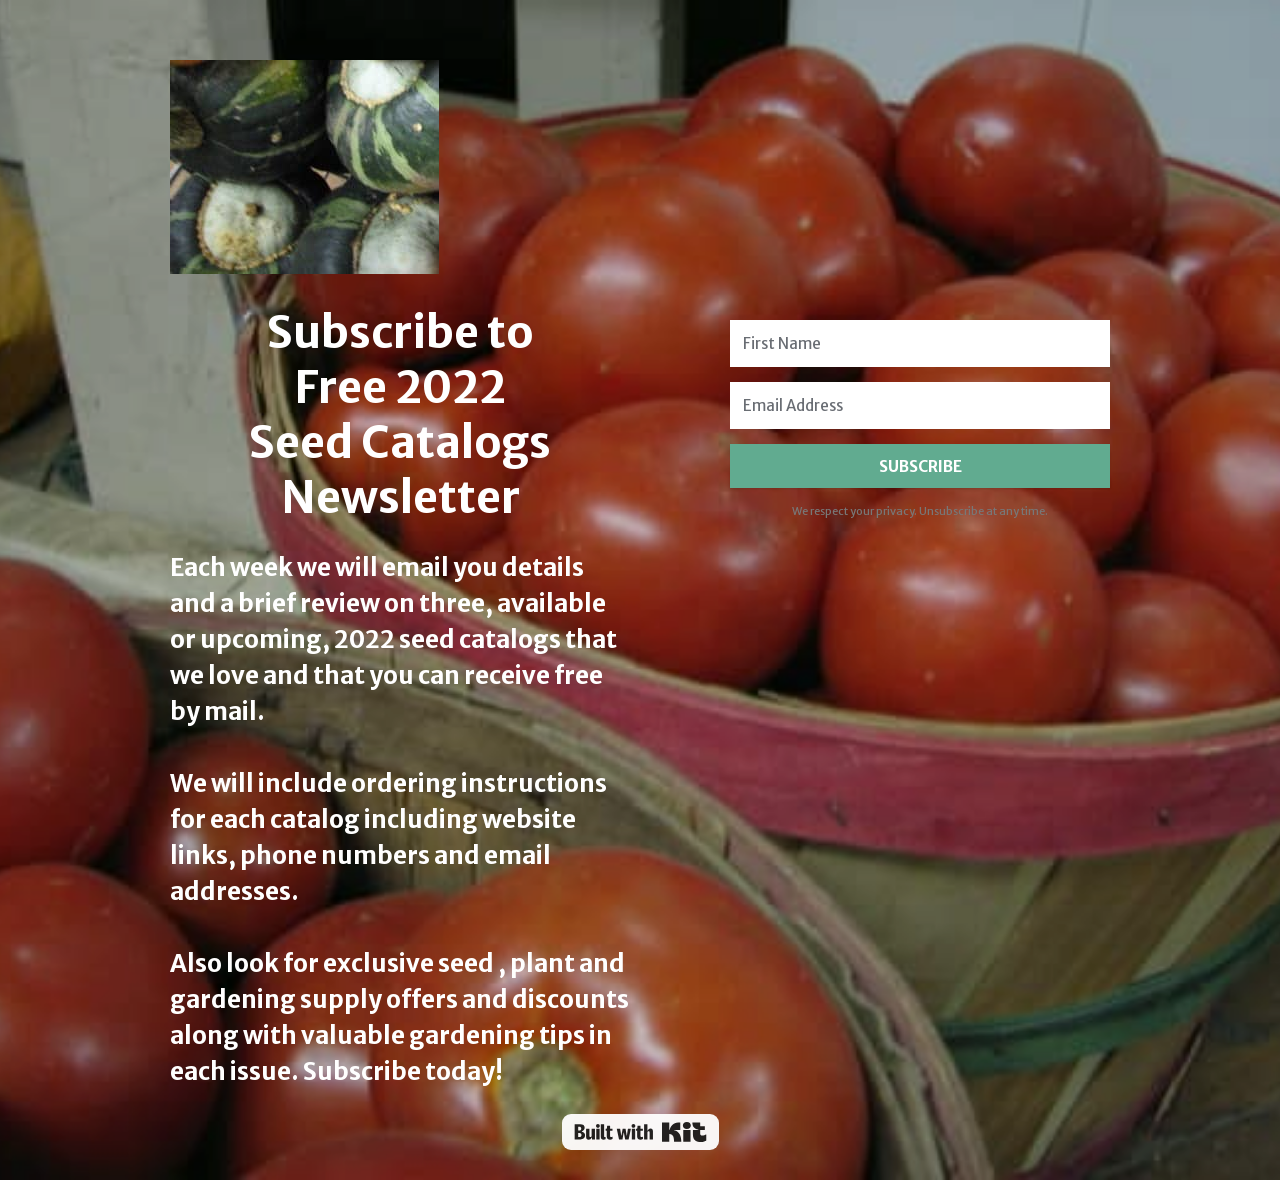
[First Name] (920, 343)
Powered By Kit (640, 1132)
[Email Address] (920, 405)
